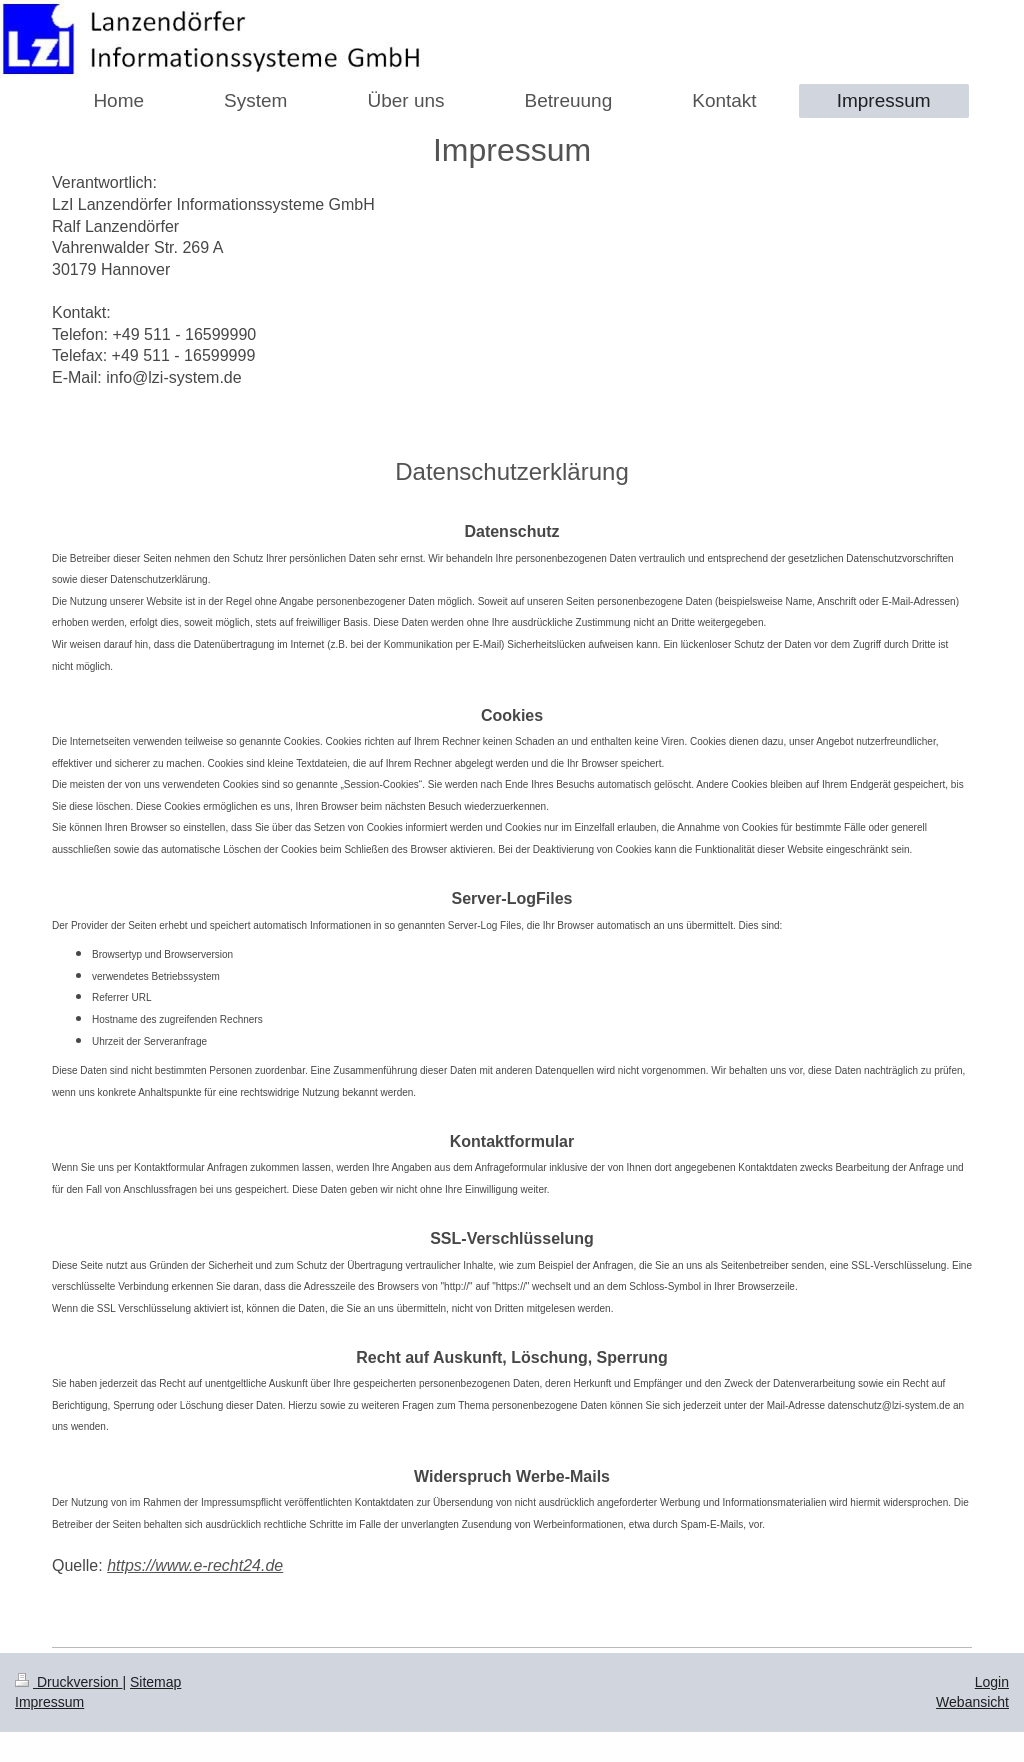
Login (992, 1682)
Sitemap (155, 1682)
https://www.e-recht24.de (195, 1565)
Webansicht (972, 1702)
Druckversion (68, 1682)
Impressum (49, 1702)
